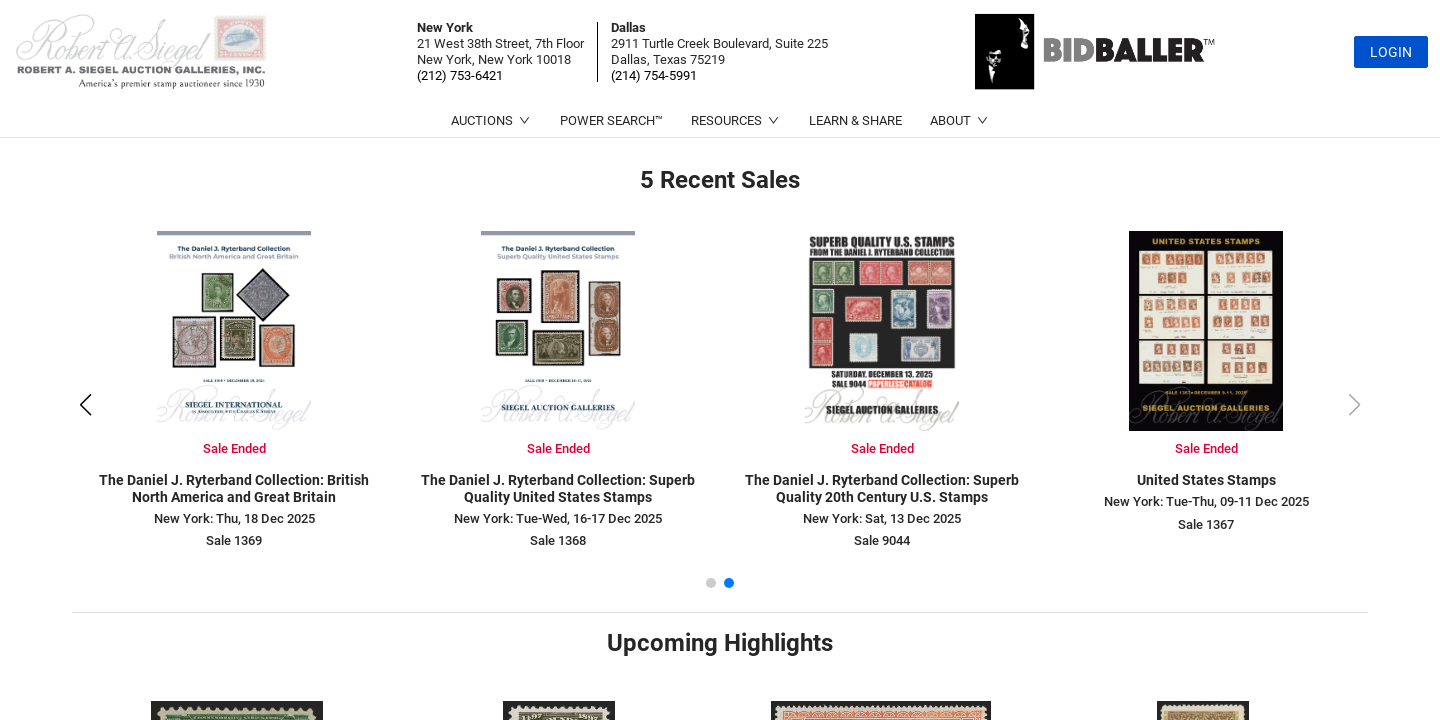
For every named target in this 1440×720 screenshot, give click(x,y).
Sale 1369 (234, 540)
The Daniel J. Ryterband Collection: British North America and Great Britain (234, 488)
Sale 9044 (882, 540)
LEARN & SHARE (855, 120)
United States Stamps (1206, 480)
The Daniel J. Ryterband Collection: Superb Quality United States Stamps (558, 488)
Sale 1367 (1206, 524)
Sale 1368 (558, 540)
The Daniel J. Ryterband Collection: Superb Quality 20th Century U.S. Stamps (882, 488)
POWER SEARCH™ (611, 120)
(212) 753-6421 (460, 75)
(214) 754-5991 (654, 75)
